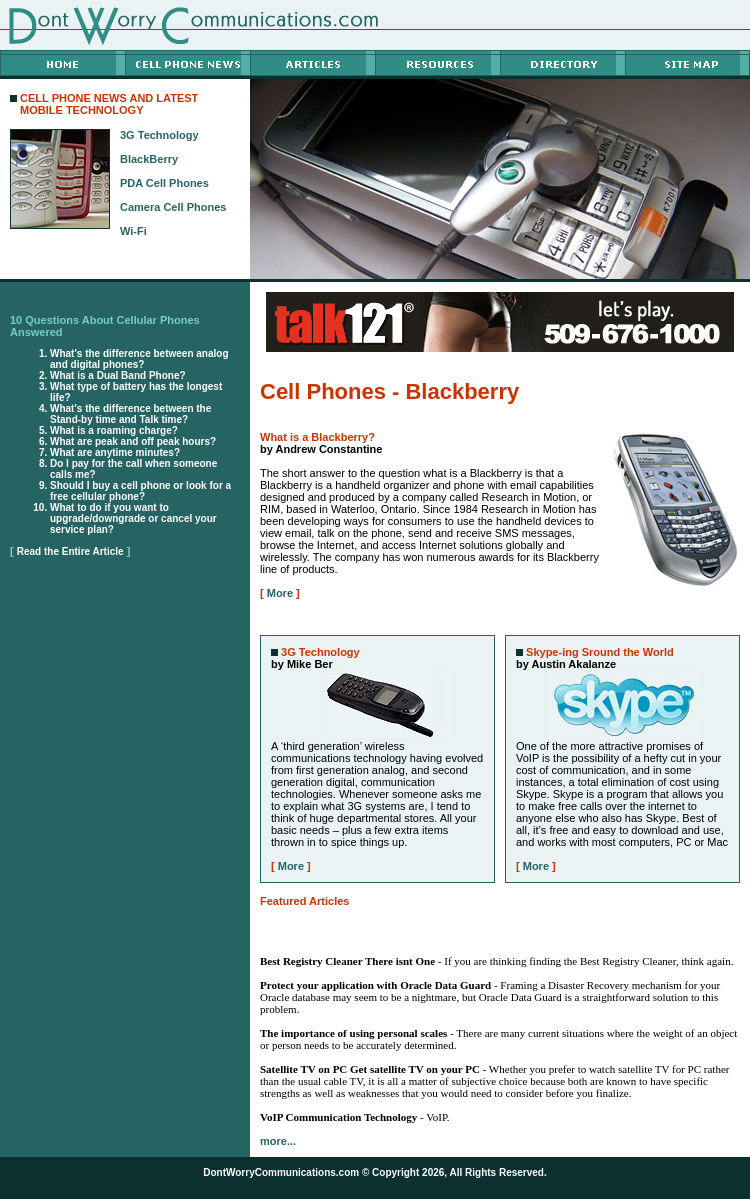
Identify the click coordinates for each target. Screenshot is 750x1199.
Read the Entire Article (70, 551)
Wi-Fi (133, 231)
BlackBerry (149, 159)
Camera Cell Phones (173, 207)
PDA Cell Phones (164, 183)
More (280, 593)
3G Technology (159, 135)
